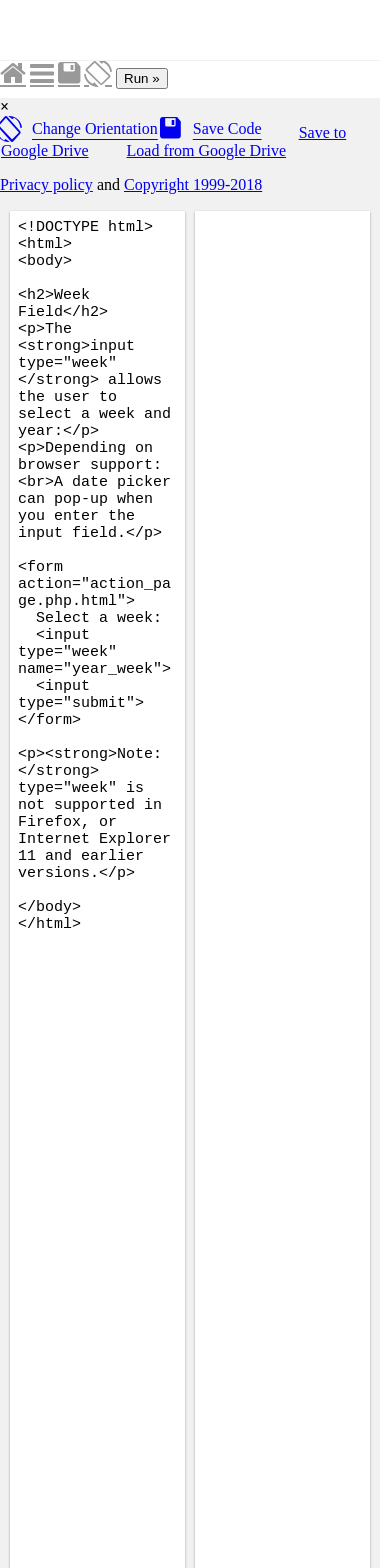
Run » (142, 78)
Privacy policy (46, 184)
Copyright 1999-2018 (193, 184)
